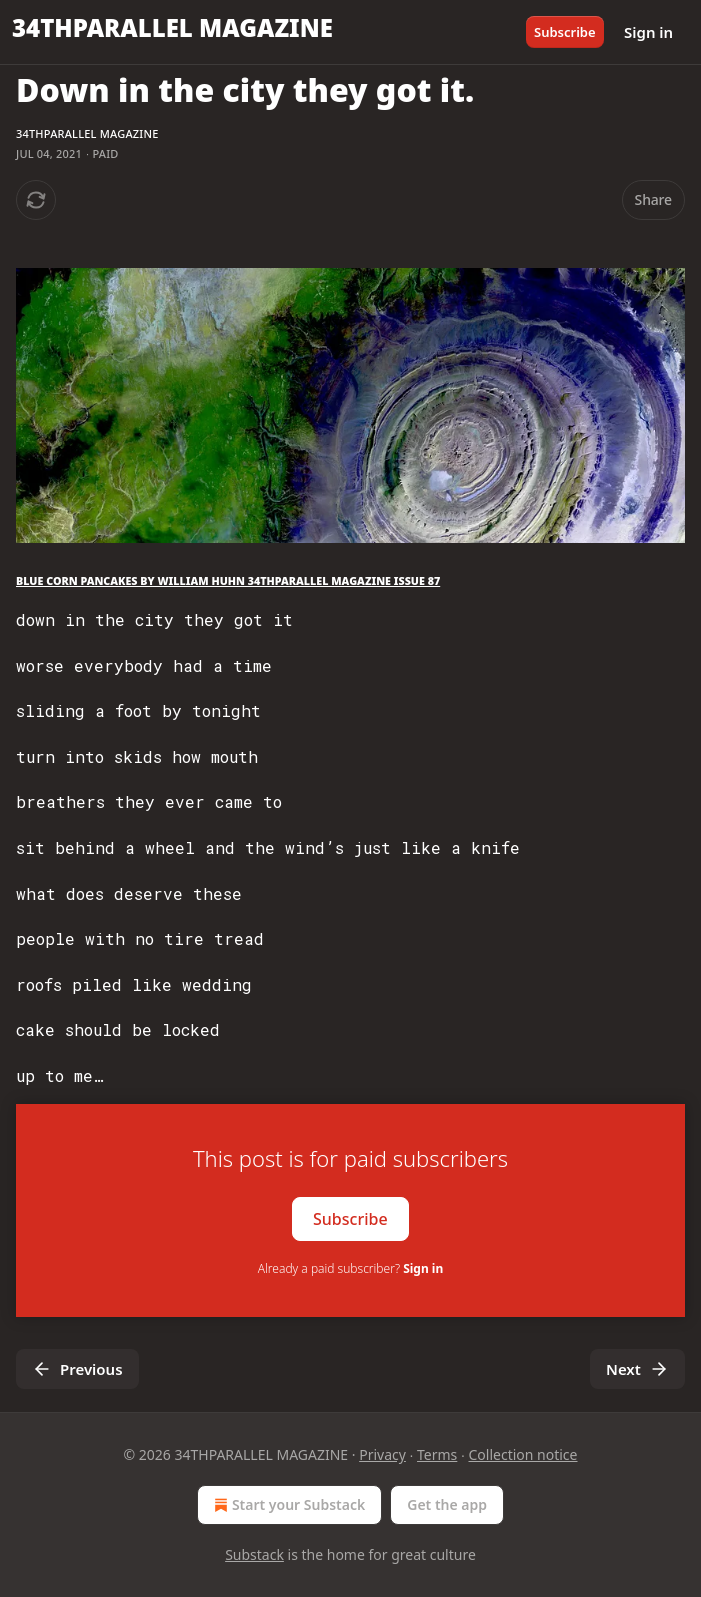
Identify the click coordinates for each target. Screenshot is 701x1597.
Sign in (648, 32)
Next (637, 1369)
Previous (77, 1369)
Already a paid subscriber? (350, 1268)
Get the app (447, 1504)
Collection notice (523, 1454)
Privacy (382, 1454)
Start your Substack (287, 1505)
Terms (437, 1454)
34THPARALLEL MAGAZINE (87, 133)
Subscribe (565, 32)
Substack (254, 1554)
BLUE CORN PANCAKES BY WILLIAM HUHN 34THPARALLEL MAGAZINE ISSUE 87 (228, 581)
